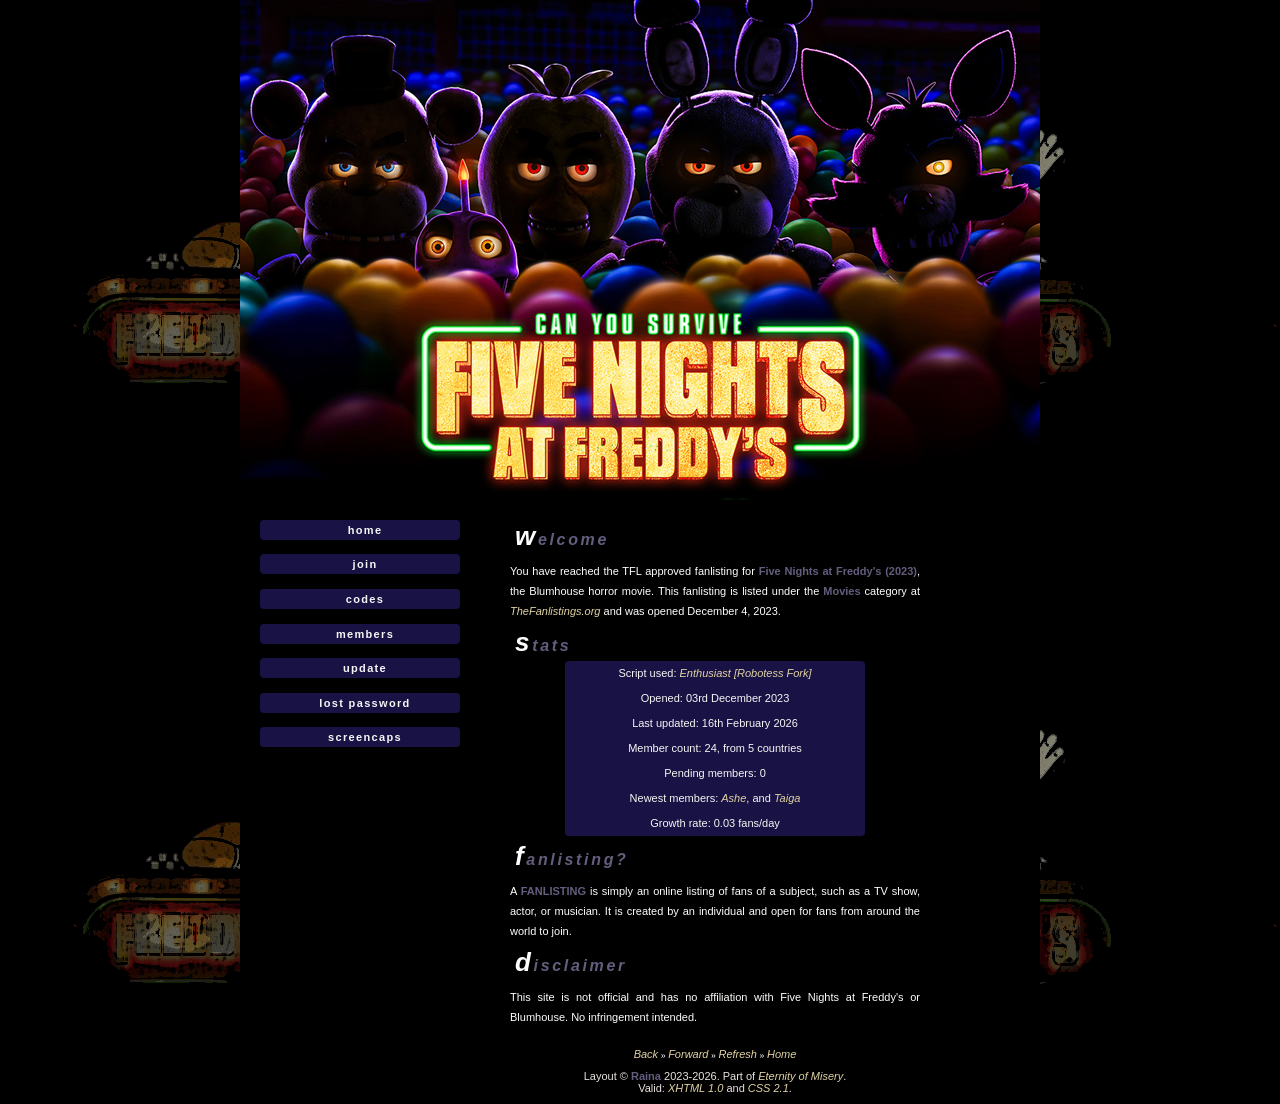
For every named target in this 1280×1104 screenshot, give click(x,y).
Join (365, 564)
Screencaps (365, 737)
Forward (688, 1054)
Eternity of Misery (800, 1076)
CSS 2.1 (768, 1088)
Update (365, 668)
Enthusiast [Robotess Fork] (746, 673)
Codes (365, 599)
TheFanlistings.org (555, 611)
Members (365, 634)
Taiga (787, 798)
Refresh (737, 1054)
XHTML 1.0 (695, 1088)
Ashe (733, 798)
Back (646, 1054)
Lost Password (364, 703)
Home (365, 530)
